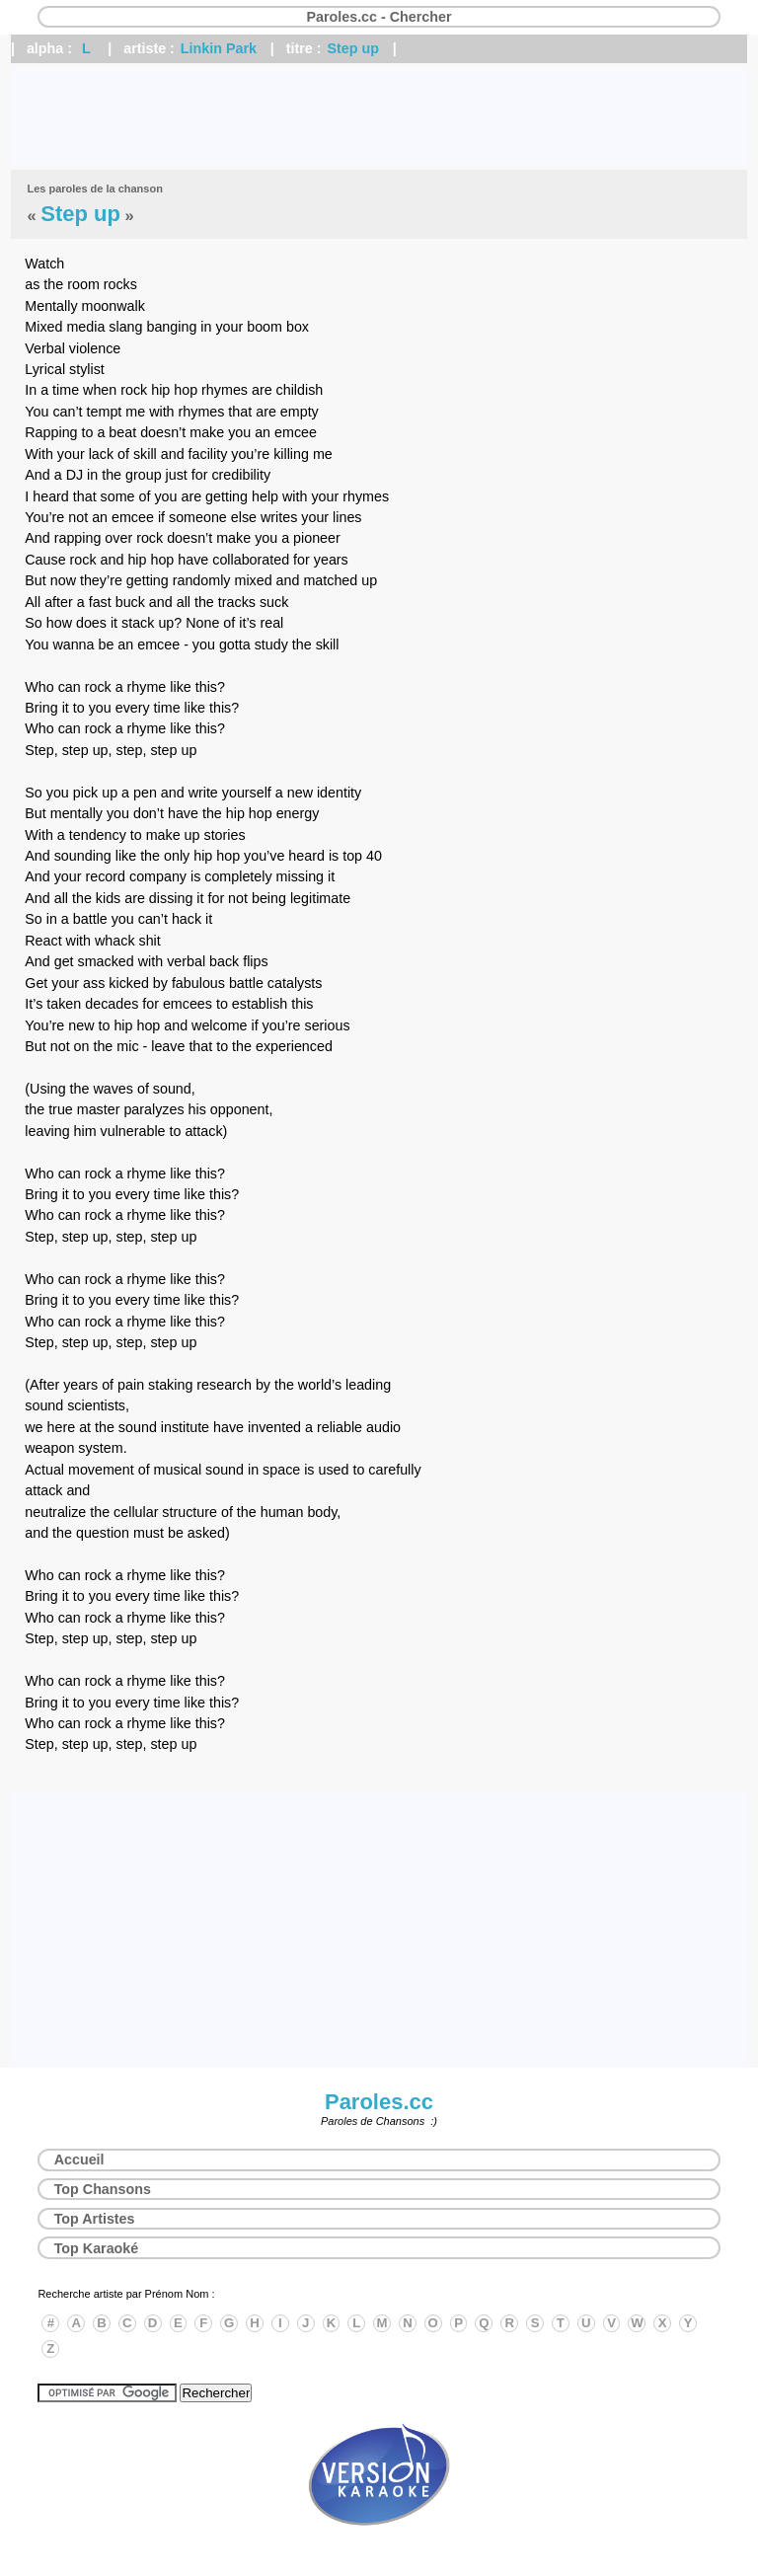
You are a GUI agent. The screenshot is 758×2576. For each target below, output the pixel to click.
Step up (352, 48)
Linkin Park (219, 48)
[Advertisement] (379, 116)
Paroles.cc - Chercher (378, 17)
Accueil (79, 2159)
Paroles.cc (379, 2101)
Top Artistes (94, 2219)
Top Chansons (102, 2189)
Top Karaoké (96, 2248)
